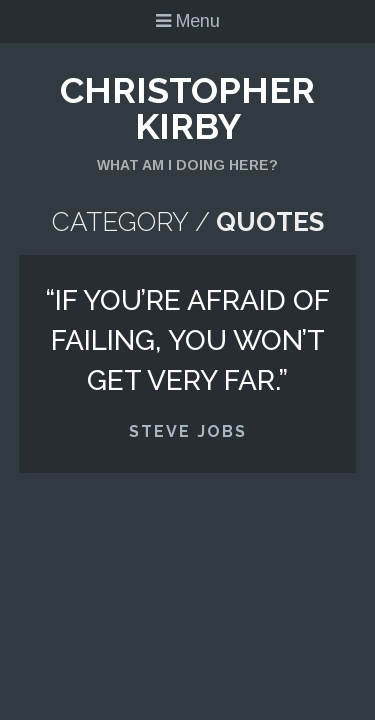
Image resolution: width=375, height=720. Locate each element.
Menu (188, 21)
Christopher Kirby (187, 108)
